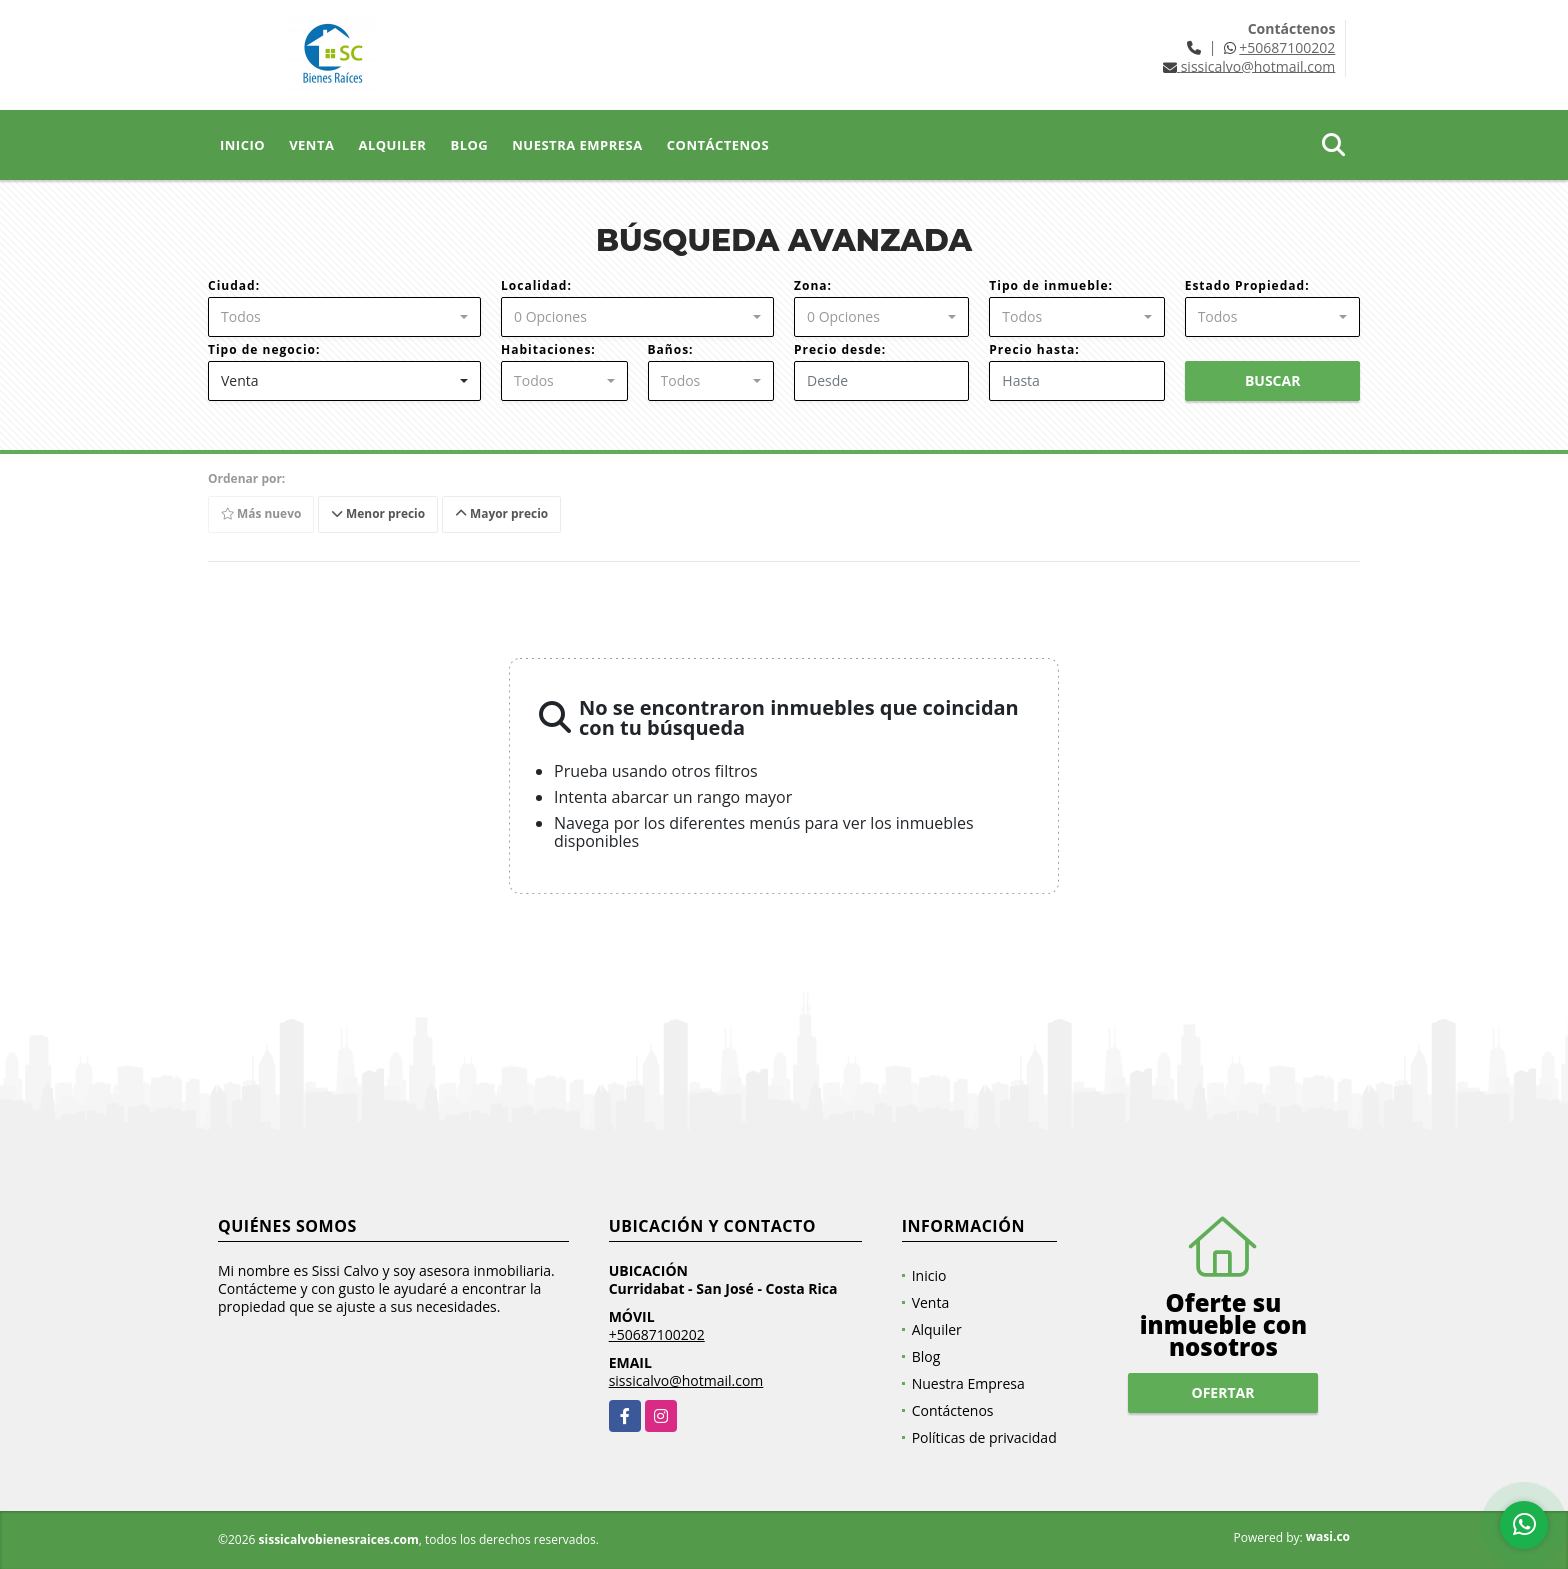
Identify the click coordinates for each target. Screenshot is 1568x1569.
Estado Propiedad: (1247, 285)
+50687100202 (1287, 47)
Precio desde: (840, 349)
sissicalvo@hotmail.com (686, 1380)
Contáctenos (718, 145)
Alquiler (392, 145)
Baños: (671, 349)
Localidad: (536, 285)
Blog (469, 145)
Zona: (813, 285)
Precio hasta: (1034, 349)
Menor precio (380, 513)
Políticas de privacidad (984, 1437)
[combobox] (344, 317)
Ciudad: (234, 285)
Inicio (242, 145)
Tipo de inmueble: (1051, 285)
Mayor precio (504, 513)
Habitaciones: (548, 349)
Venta (311, 145)
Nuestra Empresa (577, 145)
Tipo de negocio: (264, 349)
